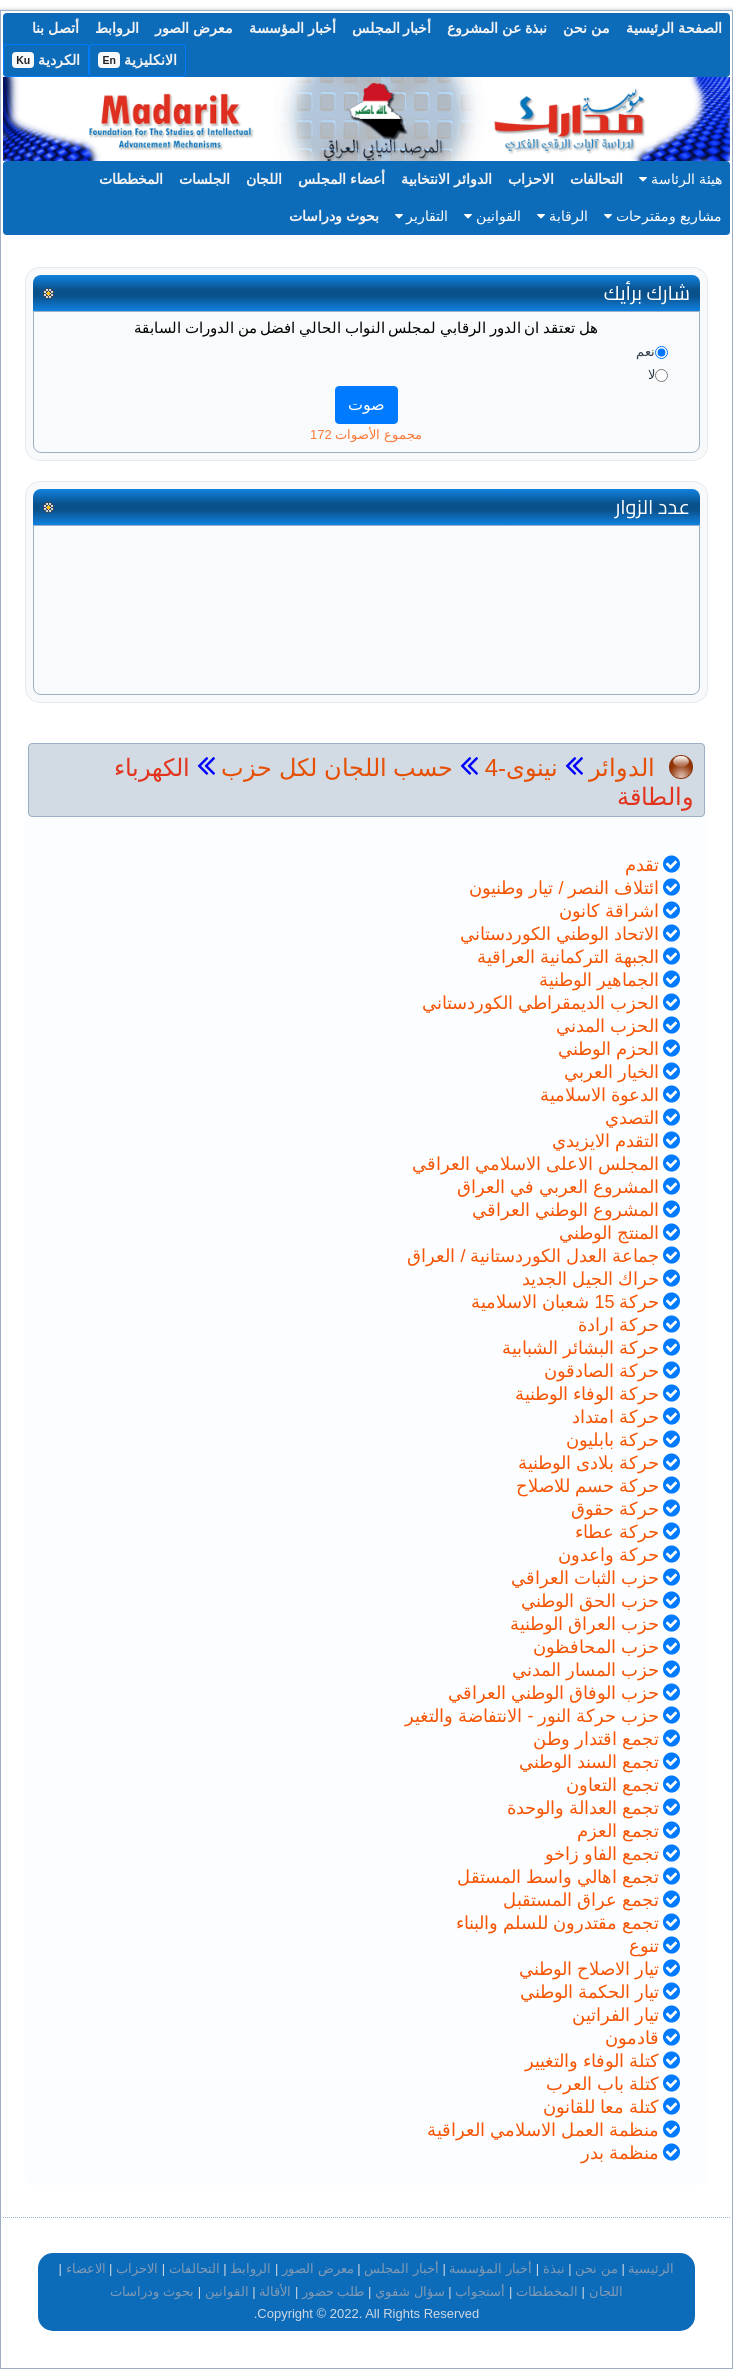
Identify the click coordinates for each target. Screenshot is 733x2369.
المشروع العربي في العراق (558, 1187)
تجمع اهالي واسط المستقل (558, 1877)
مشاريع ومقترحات (663, 216)
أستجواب (480, 2291)
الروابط (117, 28)
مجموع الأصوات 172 (366, 434)
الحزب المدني (607, 1026)
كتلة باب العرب (602, 2084)
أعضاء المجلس (341, 179)
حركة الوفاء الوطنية (587, 1394)
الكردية (46, 60)
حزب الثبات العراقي (585, 1578)
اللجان (264, 179)
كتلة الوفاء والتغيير (592, 2061)
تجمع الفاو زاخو (602, 1854)
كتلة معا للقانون (601, 2107)
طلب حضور (333, 2291)
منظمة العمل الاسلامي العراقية (543, 2130)
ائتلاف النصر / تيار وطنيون (564, 888)
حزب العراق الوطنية (584, 1624)
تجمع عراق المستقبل (581, 1900)
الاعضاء (86, 2268)
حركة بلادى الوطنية (588, 1463)
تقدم (642, 865)
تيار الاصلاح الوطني (589, 1969)
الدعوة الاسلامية (599, 1095)
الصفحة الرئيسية (674, 28)
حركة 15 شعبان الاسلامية (565, 1302)
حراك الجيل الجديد (590, 1279)
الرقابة (562, 216)
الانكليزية (137, 60)
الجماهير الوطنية (599, 980)
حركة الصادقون (601, 1371)
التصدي (632, 1118)
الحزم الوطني (608, 1049)
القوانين (492, 216)
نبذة (554, 2268)
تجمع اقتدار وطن (596, 1739)
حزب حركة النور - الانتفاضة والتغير (532, 1716)
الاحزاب (531, 179)
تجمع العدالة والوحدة (583, 1808)
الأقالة (275, 2291)
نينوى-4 (518, 767)
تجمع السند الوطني (589, 1762)
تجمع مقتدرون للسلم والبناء (557, 1923)
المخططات (131, 179)
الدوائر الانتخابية (446, 179)
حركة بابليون (612, 1440)
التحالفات (596, 179)
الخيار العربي (611, 1072)
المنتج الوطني (609, 1233)
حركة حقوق (615, 1509)
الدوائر (622, 767)
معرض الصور (194, 28)
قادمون (632, 2038)
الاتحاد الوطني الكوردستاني (559, 934)
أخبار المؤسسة (292, 28)
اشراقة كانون (609, 911)
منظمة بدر (620, 2153)
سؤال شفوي (410, 2291)
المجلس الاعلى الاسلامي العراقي (535, 1164)
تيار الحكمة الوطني (589, 1992)
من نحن (586, 28)
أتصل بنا (55, 28)
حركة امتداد (615, 1417)
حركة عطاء (617, 1532)
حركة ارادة (618, 1325)
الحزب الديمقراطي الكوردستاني (540, 1003)
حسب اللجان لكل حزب (337, 767)
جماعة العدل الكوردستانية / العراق (533, 1256)
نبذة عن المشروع (497, 28)
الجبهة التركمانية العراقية (568, 957)
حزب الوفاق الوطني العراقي (553, 1693)
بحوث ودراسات (334, 216)
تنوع (644, 1946)
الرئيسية (651, 2268)
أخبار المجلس (392, 28)
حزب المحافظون (596, 1647)
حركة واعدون (608, 1555)
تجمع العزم (618, 1831)
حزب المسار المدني (585, 1670)
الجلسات (204, 179)
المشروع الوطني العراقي (565, 1210)
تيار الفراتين (615, 2015)
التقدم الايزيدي (605, 1141)
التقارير (422, 216)
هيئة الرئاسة (680, 179)
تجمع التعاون (612, 1785)
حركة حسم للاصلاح (587, 1486)
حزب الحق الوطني (590, 1601)
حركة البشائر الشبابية (580, 1348)
